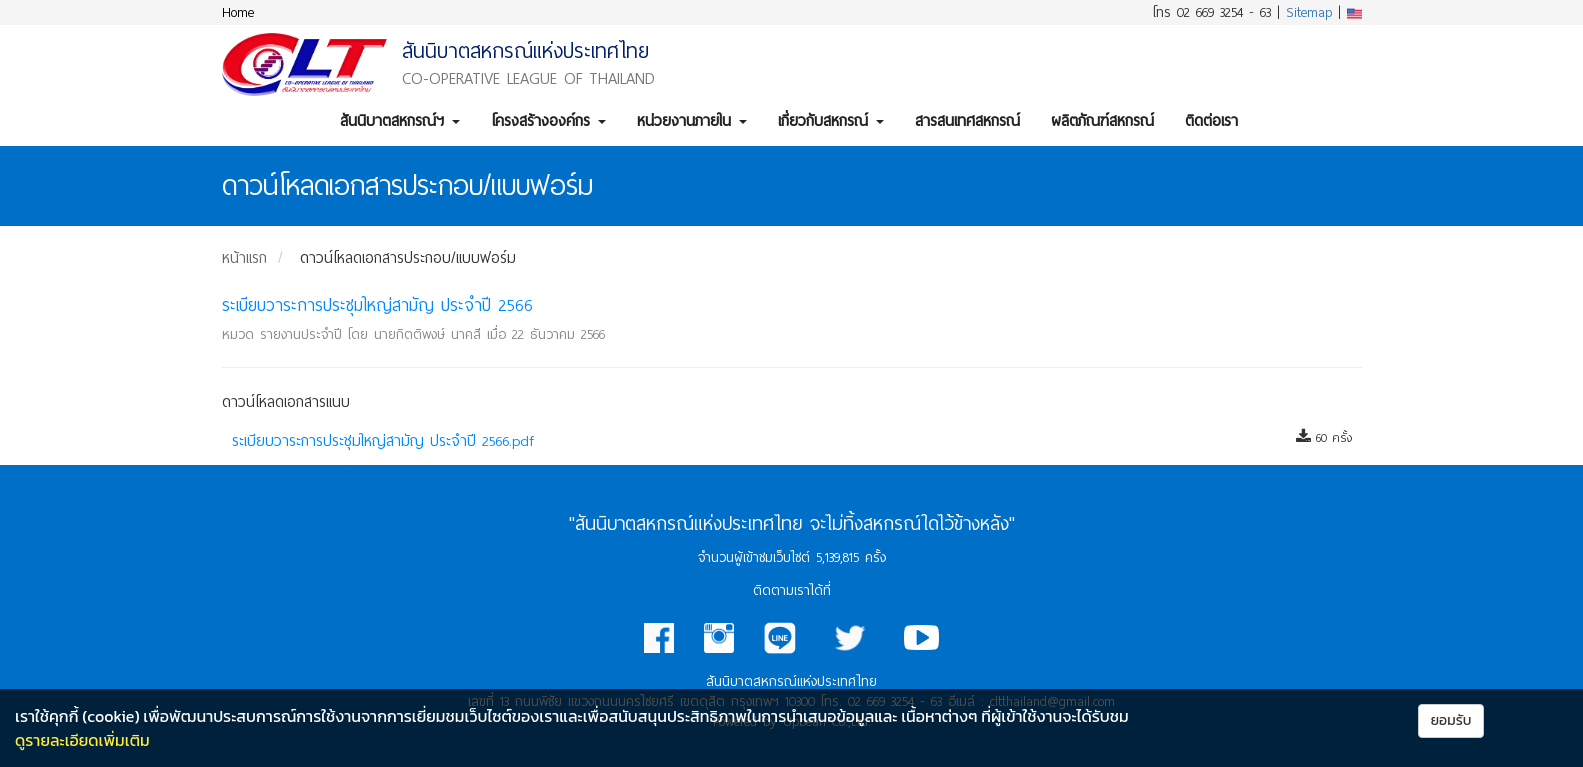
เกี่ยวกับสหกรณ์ (831, 121)
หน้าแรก (244, 258)
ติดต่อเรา (1211, 121)
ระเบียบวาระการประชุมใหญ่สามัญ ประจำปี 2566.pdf (383, 441)
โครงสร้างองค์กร (548, 121)
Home (238, 12)
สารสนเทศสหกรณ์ (967, 121)
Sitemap (1309, 12)
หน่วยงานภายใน (692, 121)
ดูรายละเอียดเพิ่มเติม (82, 740)
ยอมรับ (1451, 720)
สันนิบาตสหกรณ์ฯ (400, 121)
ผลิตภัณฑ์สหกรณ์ (1102, 121)
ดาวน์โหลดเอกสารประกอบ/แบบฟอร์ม (408, 258)
